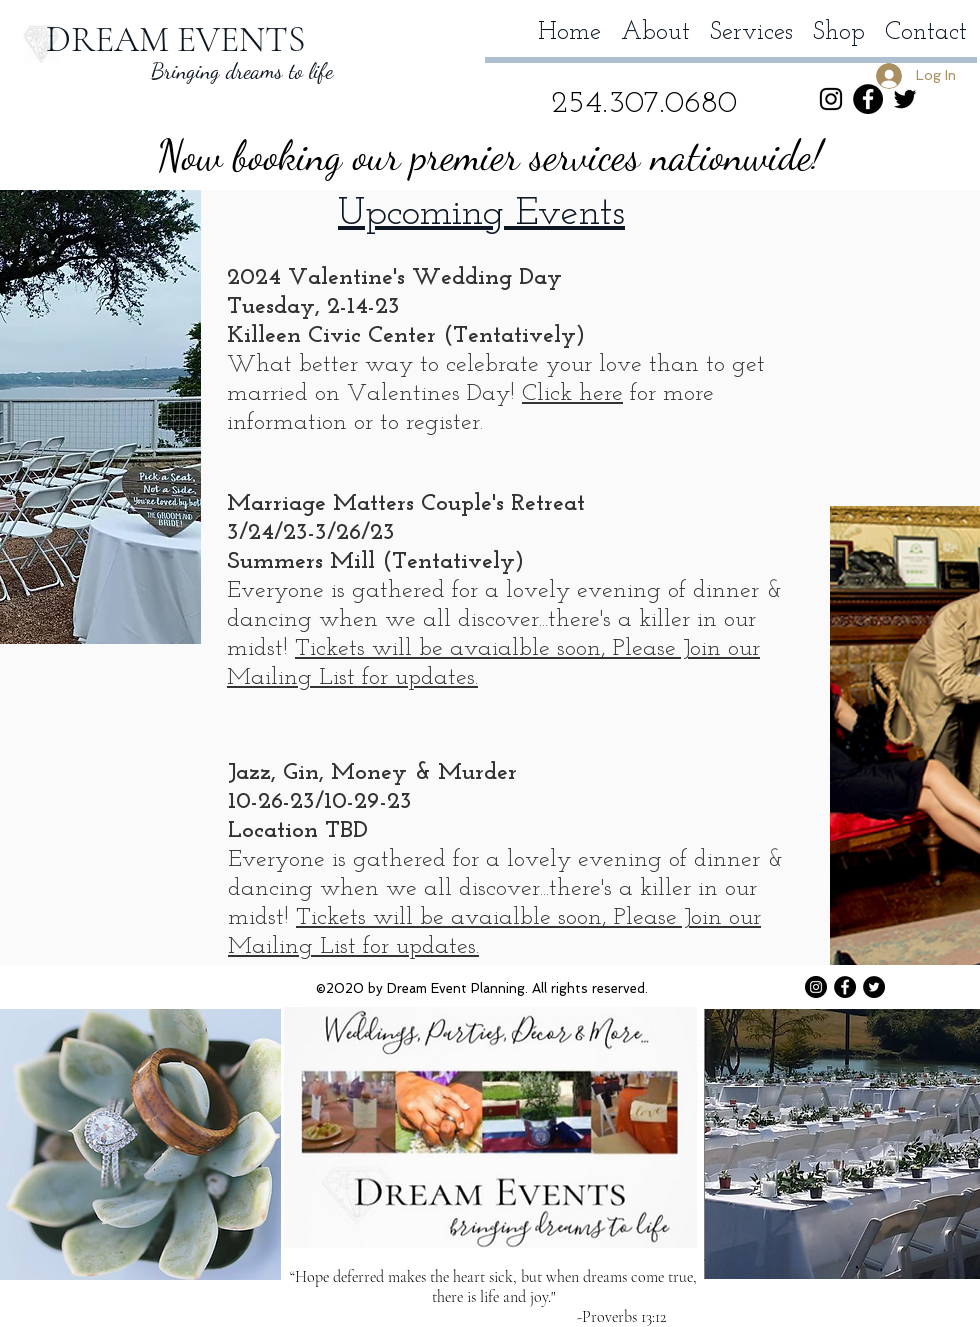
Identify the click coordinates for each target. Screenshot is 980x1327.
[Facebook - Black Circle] (868, 99)
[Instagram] (831, 99)
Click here (572, 394)
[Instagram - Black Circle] (816, 987)
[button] (955, 97)
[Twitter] (905, 99)
